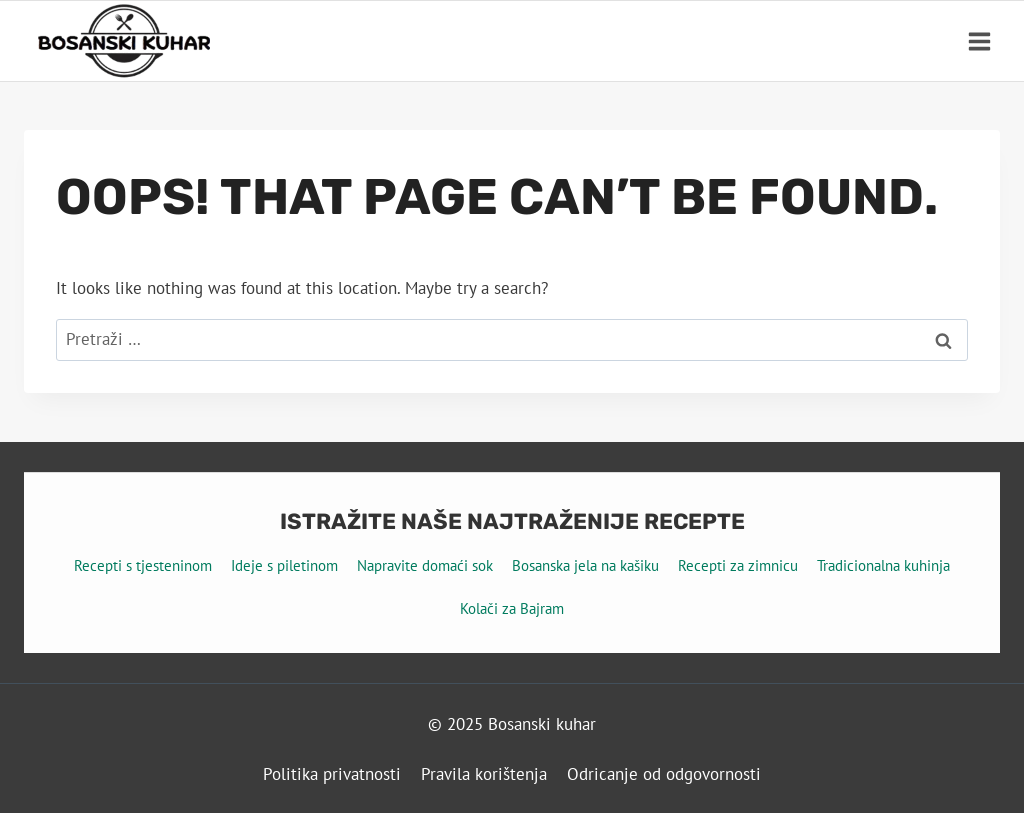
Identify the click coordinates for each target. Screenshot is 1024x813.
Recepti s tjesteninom (143, 565)
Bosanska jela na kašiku (585, 565)
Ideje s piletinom (284, 565)
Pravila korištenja (484, 774)
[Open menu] (979, 41)
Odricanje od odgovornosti (664, 774)
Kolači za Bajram (512, 608)
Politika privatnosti (332, 774)
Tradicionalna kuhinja (883, 565)
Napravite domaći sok (425, 565)
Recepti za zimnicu (738, 565)
